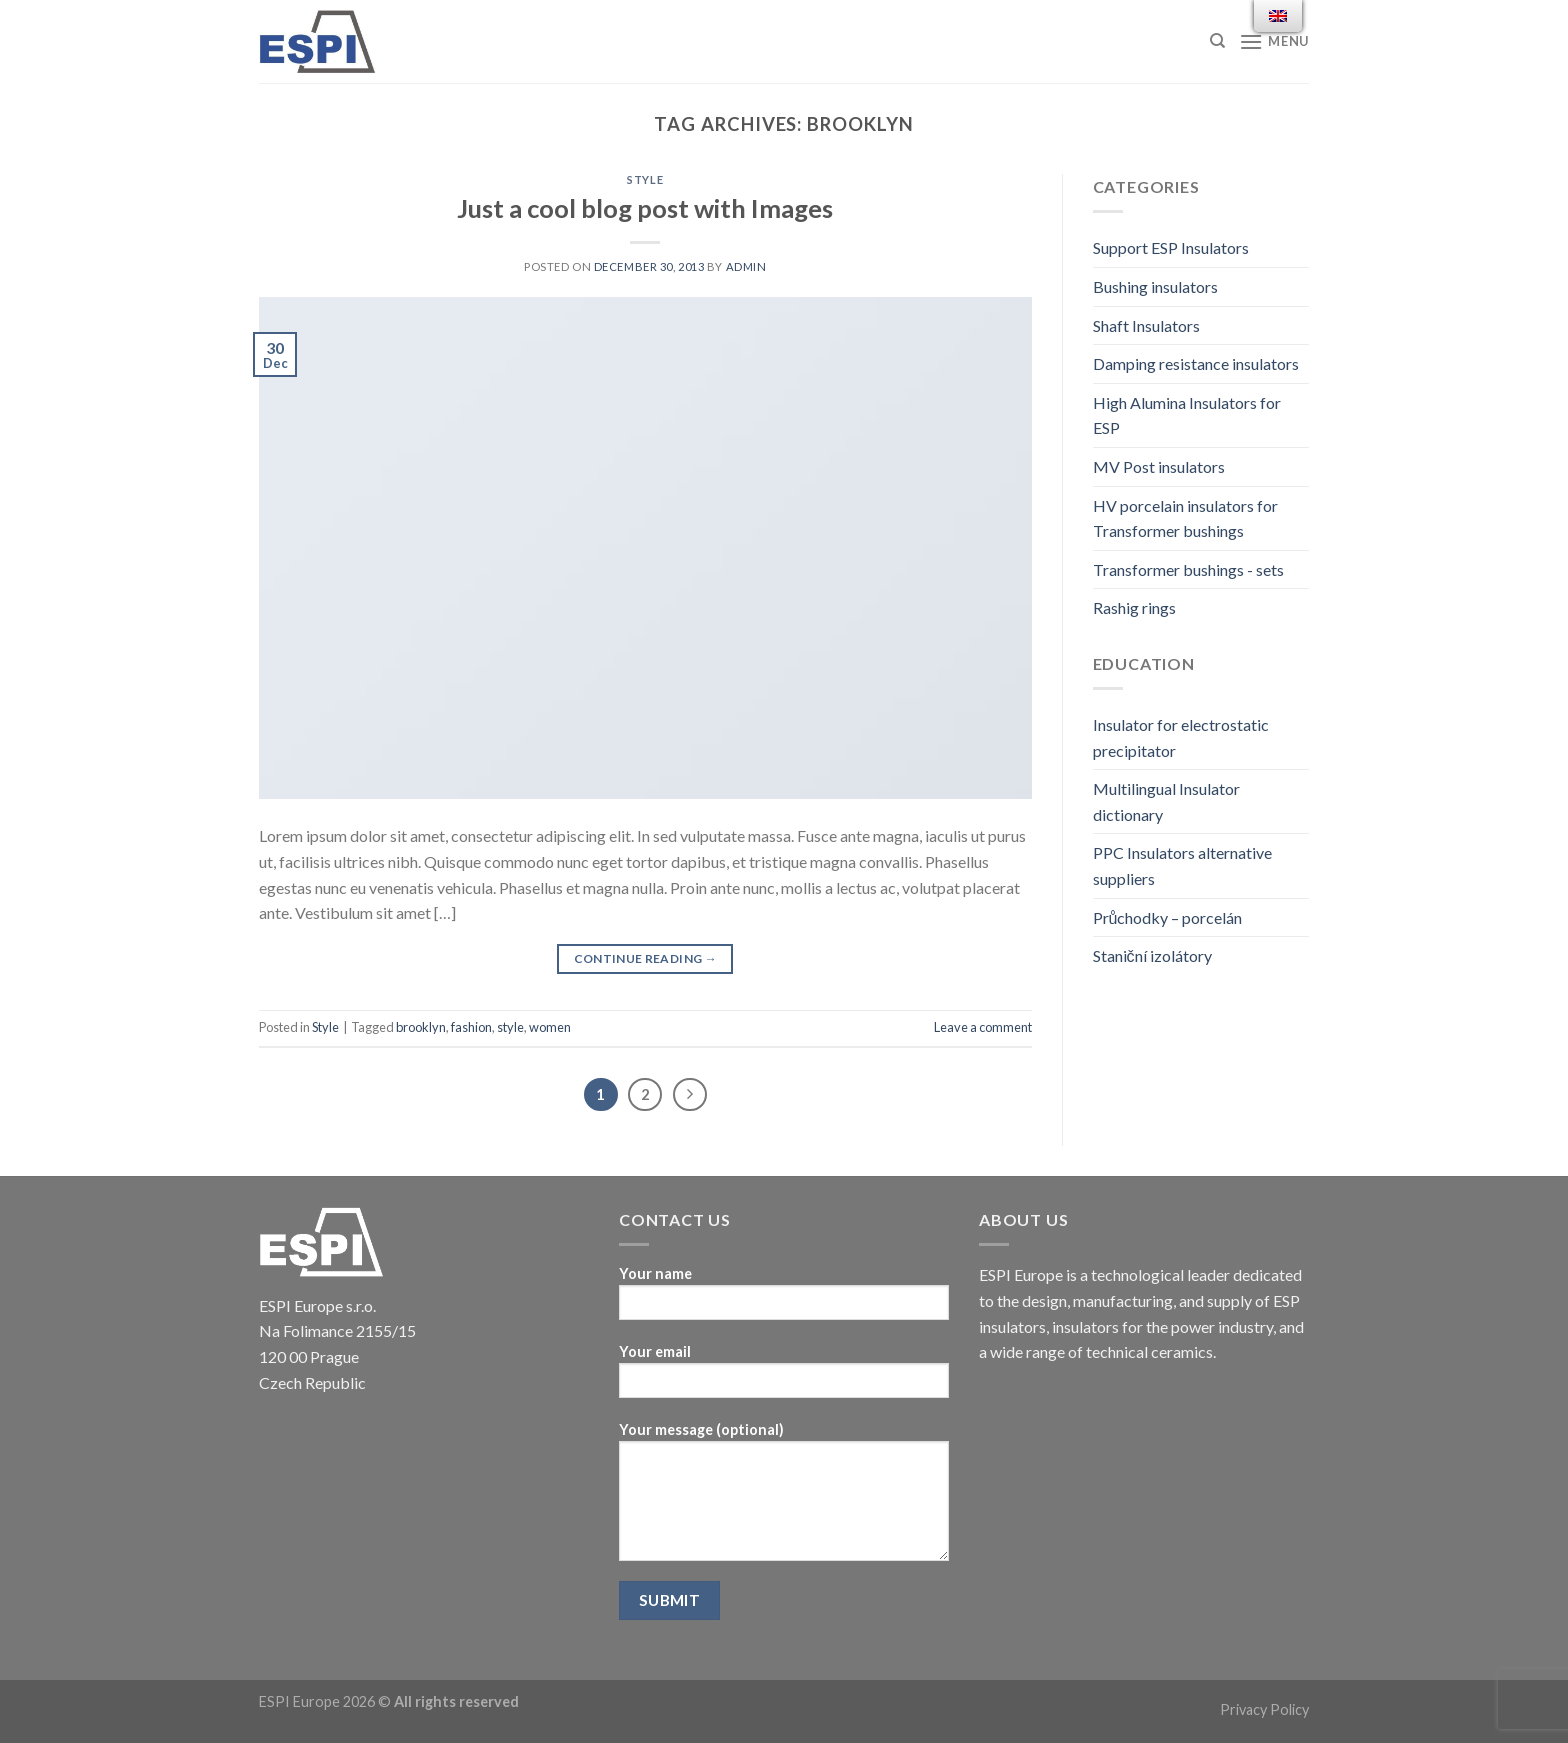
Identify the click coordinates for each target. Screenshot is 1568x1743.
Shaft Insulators (1146, 325)
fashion (471, 1027)
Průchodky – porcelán (1168, 917)
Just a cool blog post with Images (645, 208)
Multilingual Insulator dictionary (1166, 801)
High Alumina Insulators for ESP (1187, 415)
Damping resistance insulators (1196, 363)
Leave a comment (983, 1027)
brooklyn (421, 1027)
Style (645, 179)
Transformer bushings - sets (1188, 569)
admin (746, 266)
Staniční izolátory (1152, 955)
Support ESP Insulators (1171, 247)
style (510, 1027)
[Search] (1217, 41)
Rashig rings (1134, 607)
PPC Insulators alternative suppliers (1182, 865)
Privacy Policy (1264, 1709)
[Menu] (1274, 41)
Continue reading (646, 958)
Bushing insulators (1155, 286)
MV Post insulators (1159, 466)
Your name (784, 1299)
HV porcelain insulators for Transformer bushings (1185, 518)
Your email (784, 1377)
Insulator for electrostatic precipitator (1181, 737)
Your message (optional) (784, 1498)
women (550, 1027)
